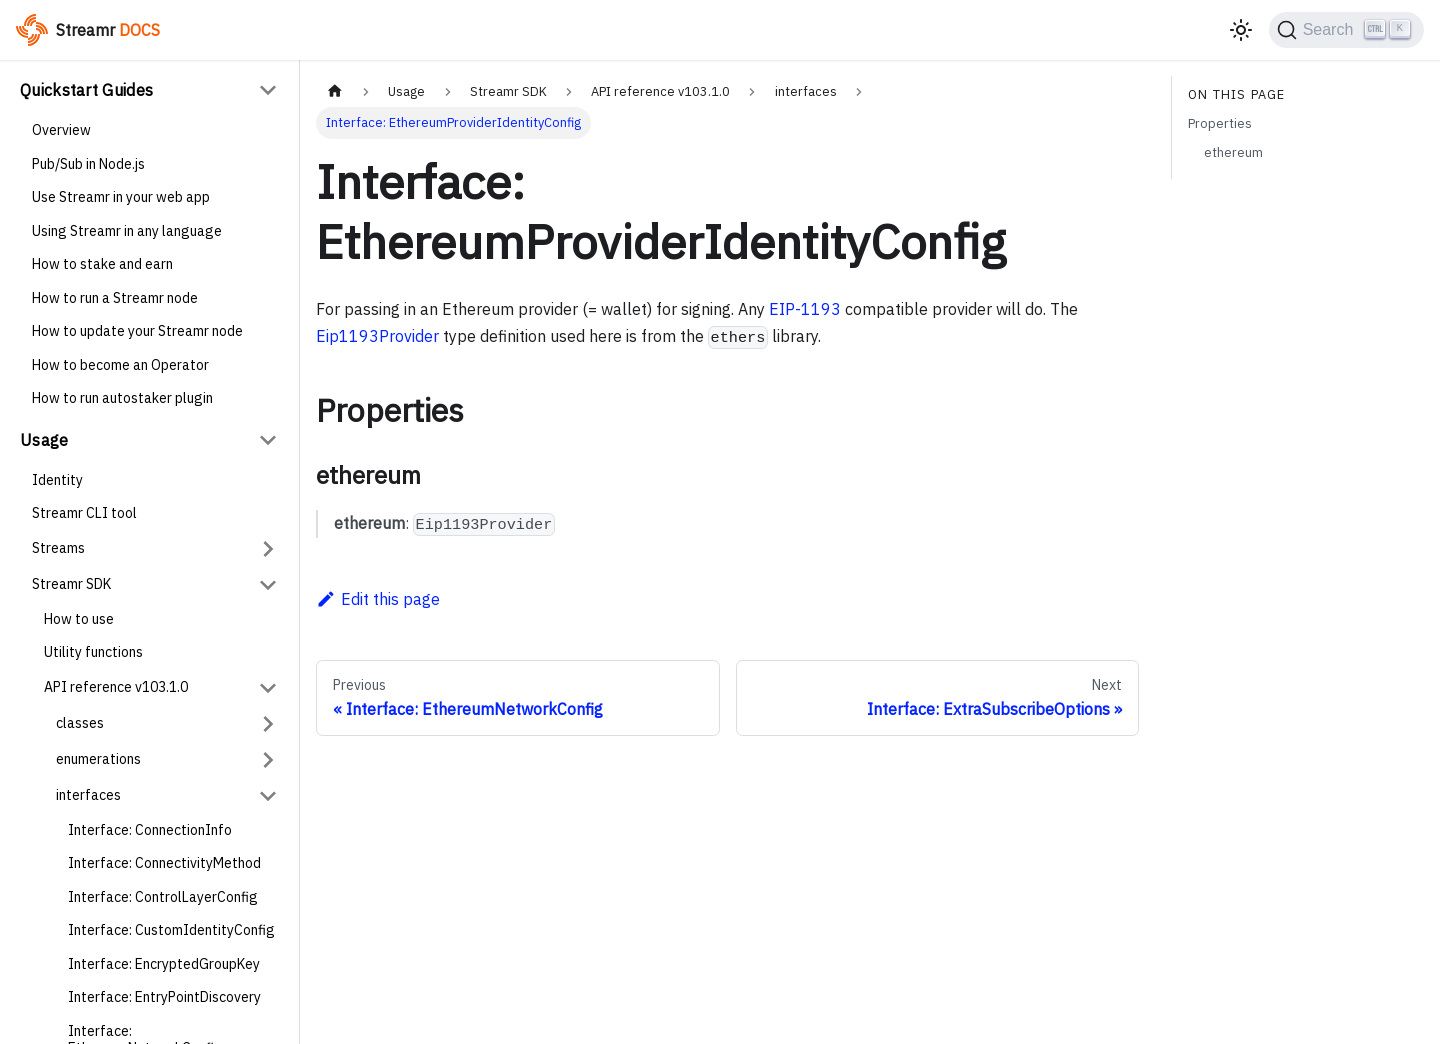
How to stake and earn (102, 264)
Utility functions (93, 652)
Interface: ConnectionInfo (150, 830)
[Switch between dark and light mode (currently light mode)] (1241, 30)
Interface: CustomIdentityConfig (171, 930)
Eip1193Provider (377, 336)
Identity (57, 480)
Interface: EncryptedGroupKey (164, 964)
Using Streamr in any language (127, 231)
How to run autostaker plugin (122, 398)
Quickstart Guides (86, 90)
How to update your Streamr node (137, 331)
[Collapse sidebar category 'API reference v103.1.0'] (268, 688)
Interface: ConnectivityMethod (164, 863)
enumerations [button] (98, 759)
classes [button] (80, 723)
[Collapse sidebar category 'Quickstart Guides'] (268, 90)
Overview (61, 130)
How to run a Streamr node (115, 298)
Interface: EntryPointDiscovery (164, 997)
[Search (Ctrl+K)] (1346, 30)
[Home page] (335, 91)
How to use (79, 619)
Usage (44, 440)
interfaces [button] (88, 795)
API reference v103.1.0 (116, 687)
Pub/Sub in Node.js (88, 164)
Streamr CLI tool (84, 513)
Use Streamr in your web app (121, 197)
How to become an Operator (120, 365)
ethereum (1233, 152)
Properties (1220, 123)
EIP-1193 (805, 309)
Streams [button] (58, 548)
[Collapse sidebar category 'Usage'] (268, 440)
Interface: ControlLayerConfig (163, 897)
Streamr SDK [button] (71, 584)
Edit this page (378, 599)
